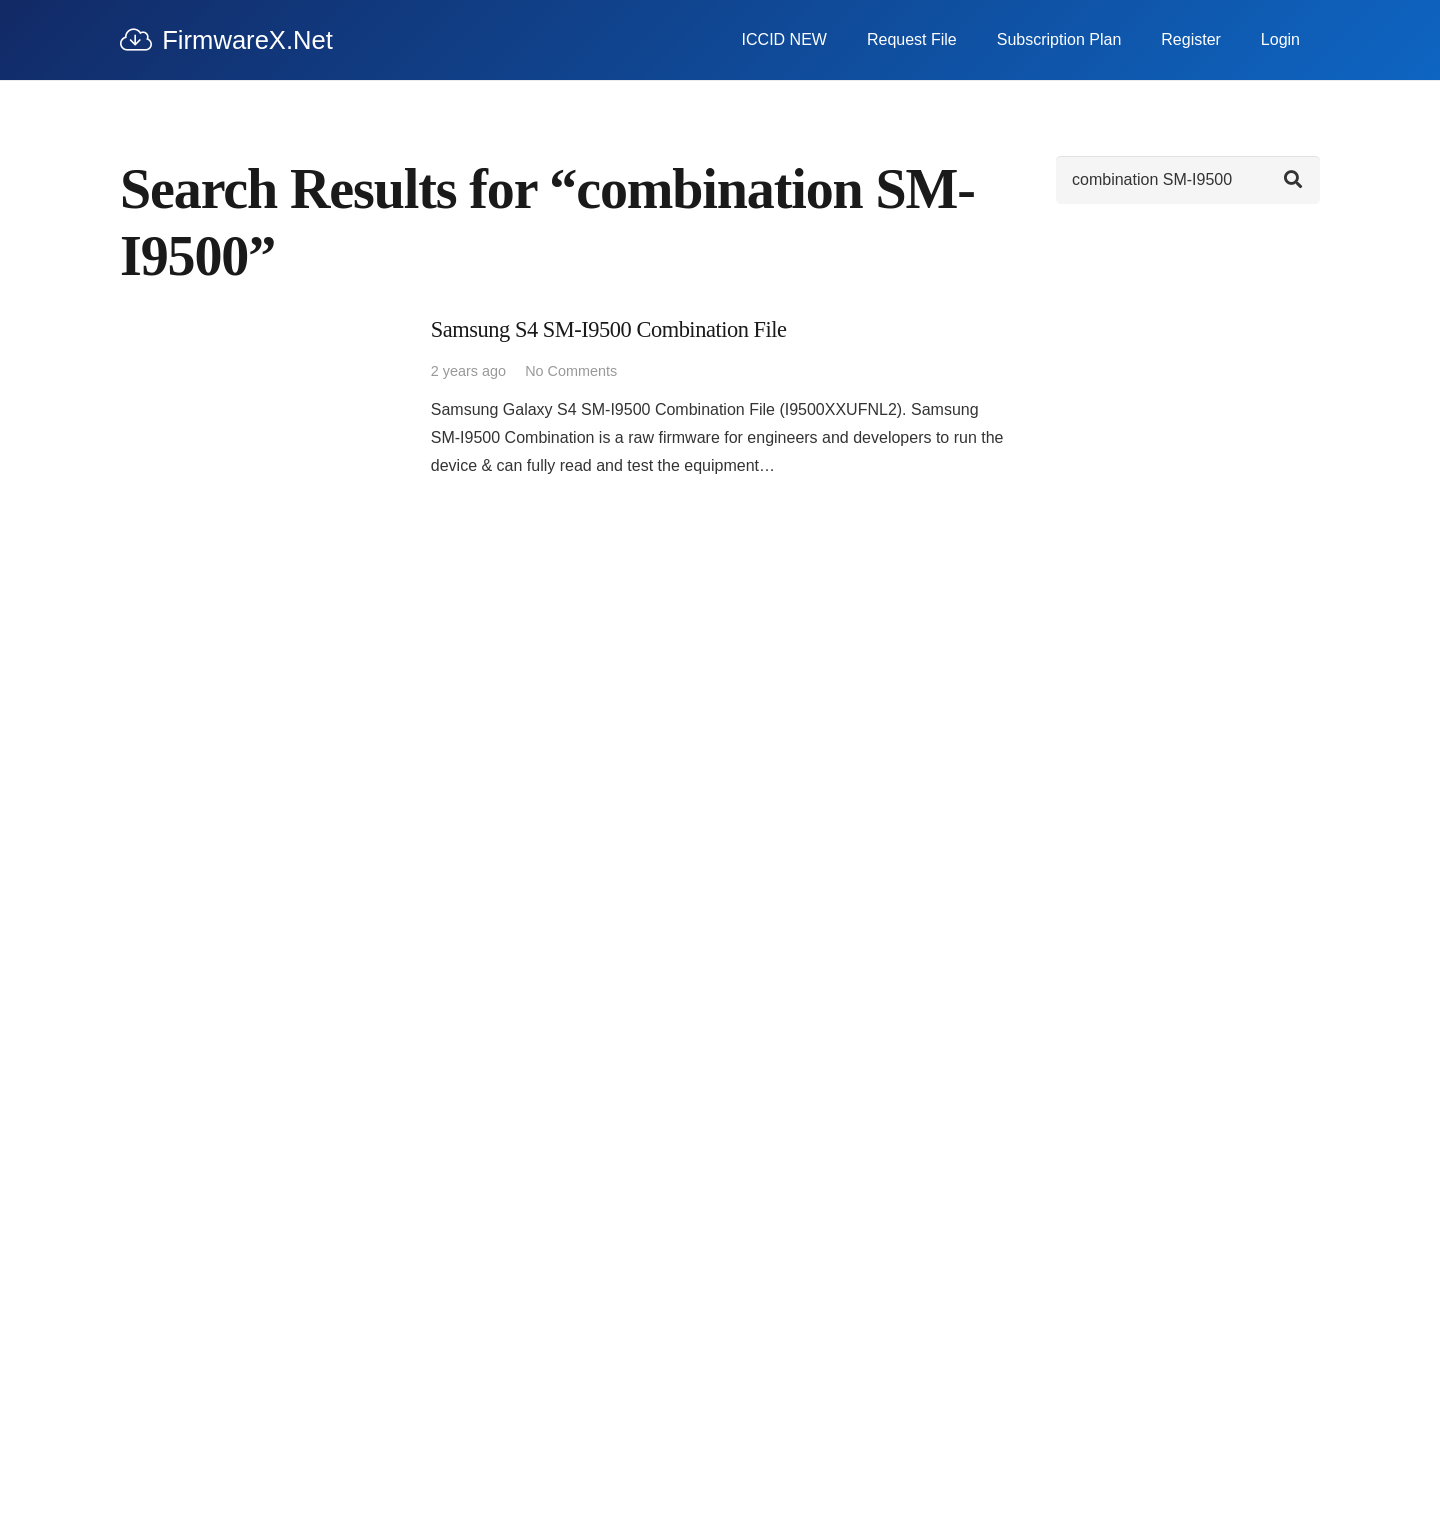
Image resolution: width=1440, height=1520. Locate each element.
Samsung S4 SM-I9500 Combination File (609, 329)
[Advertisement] (1188, 528)
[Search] (1188, 180)
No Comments (571, 371)
